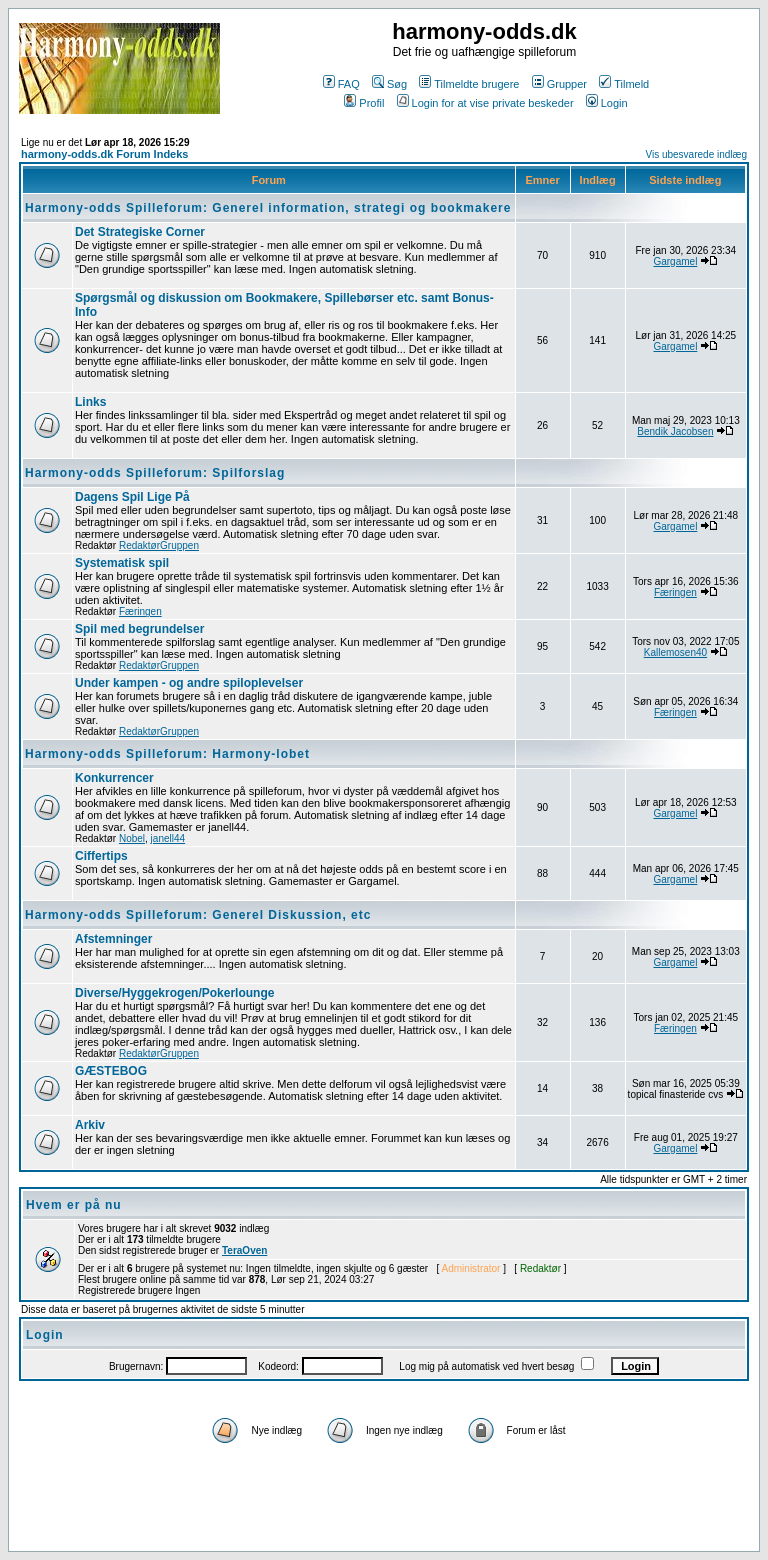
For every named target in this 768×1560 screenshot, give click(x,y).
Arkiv (90, 1125)
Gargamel (675, 261)
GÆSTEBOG (111, 1071)
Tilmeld (624, 84)
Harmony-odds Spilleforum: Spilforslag (155, 473)
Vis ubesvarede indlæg (696, 154)
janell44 (168, 838)
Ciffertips (101, 856)
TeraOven (244, 1250)
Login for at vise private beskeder (485, 103)
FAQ (341, 84)
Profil (364, 103)
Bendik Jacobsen (675, 431)
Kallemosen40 (675, 652)
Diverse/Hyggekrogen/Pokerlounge (174, 993)
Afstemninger (113, 939)
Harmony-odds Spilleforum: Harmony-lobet (167, 754)
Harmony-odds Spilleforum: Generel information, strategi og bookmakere (268, 208)
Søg (389, 84)
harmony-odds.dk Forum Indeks (104, 154)
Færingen (140, 611)
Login (607, 103)
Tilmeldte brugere (469, 84)
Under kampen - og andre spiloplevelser (189, 683)
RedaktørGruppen (159, 545)
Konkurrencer (114, 778)
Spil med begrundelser (139, 629)
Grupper (559, 84)
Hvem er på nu (74, 1205)
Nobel (132, 838)
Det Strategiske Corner (140, 232)
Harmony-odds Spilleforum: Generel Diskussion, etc (198, 915)
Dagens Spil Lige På (132, 497)
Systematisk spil (122, 563)
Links (90, 402)
